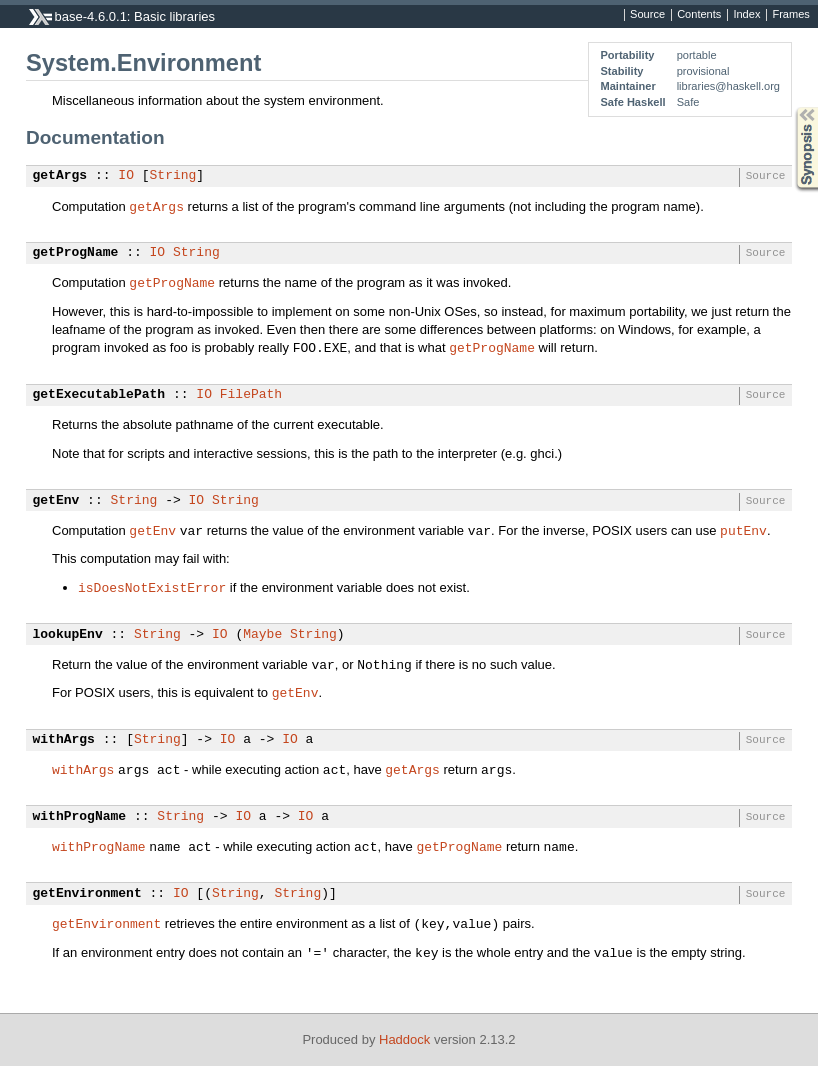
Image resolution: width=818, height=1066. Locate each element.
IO (126, 176)
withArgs (64, 740)
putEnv (743, 530)
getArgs (60, 176)
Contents (699, 15)
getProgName (76, 253)
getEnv (56, 501)
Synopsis (791, 107)
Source (647, 15)
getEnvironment (87, 894)
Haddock (404, 1039)
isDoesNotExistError (152, 587)
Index (746, 15)
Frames (790, 15)
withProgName (80, 817)
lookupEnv (68, 635)
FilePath (251, 395)
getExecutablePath (99, 395)
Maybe (262, 635)
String (173, 176)
